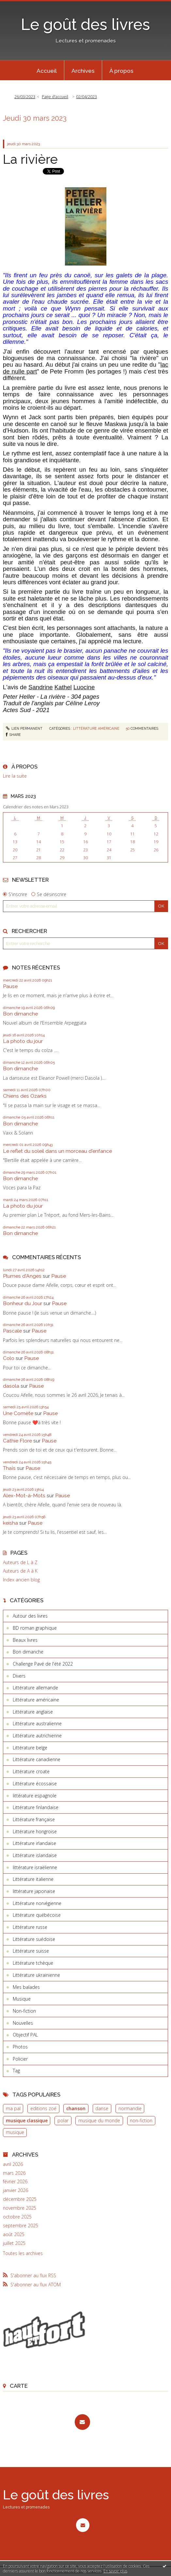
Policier (20, 2059)
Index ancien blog (21, 1580)
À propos (121, 71)
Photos (20, 2047)
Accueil (47, 71)
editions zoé (43, 2108)
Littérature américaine (96, 728)
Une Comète (18, 1413)
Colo (8, 1358)
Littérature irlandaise (34, 1843)
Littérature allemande (35, 1687)
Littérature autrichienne (37, 1735)
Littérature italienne (33, 1879)
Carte (19, 2386)
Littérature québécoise (37, 1915)
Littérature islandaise (35, 1855)
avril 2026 (13, 2164)
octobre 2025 (17, 2217)
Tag (16, 2070)
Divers (19, 1676)
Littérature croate (31, 1771)
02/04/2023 (86, 96)
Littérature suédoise (34, 1939)
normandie (130, 2108)
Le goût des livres (85, 24)
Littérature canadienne (36, 1759)
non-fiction (141, 2120)
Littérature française (34, 1819)
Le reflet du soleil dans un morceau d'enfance (57, 1151)
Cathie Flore (17, 1441)
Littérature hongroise (35, 1831)
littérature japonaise (34, 1891)
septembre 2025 (20, 2226)
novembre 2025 (19, 2208)
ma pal (13, 2108)
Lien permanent (24, 728)
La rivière (30, 159)
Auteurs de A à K (20, 1571)
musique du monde (99, 2120)
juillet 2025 (14, 2243)
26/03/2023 (24, 96)
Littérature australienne (37, 1723)
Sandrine (40, 687)
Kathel (63, 687)
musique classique (27, 2120)
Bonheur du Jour (22, 1303)
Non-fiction (24, 2011)
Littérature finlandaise (35, 1807)
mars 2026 (14, 2173)
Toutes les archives (23, 2253)
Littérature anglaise (33, 1712)
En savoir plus (115, 2571)
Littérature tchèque (33, 1963)
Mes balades (26, 1987)
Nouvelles (23, 2023)
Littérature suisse (31, 1951)
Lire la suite (15, 776)
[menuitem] (46, 70)
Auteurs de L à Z (20, 1562)
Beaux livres (25, 1640)
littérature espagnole (34, 1795)
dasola (11, 1386)
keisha (10, 1523)
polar (63, 2120)
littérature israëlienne (35, 1867)
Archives (83, 71)
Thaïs (9, 1468)
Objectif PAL (25, 2035)
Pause (10, 986)
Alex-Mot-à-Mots (24, 1495)
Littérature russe (30, 1927)
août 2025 (13, 2234)
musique (15, 2132)
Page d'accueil (55, 96)
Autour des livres (30, 1616)
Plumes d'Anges (22, 1276)
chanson (76, 2108)
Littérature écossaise (35, 1783)
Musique (22, 1999)
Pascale (12, 1331)
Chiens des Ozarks (25, 1096)
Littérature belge (30, 1748)
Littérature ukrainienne (36, 1975)
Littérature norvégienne (37, 1903)
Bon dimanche (20, 1014)
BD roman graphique (35, 1628)
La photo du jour (23, 1041)
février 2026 (15, 2182)
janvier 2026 (15, 2190)
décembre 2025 (20, 2199)
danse (101, 2108)
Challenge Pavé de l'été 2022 (43, 1664)
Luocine (84, 687)
